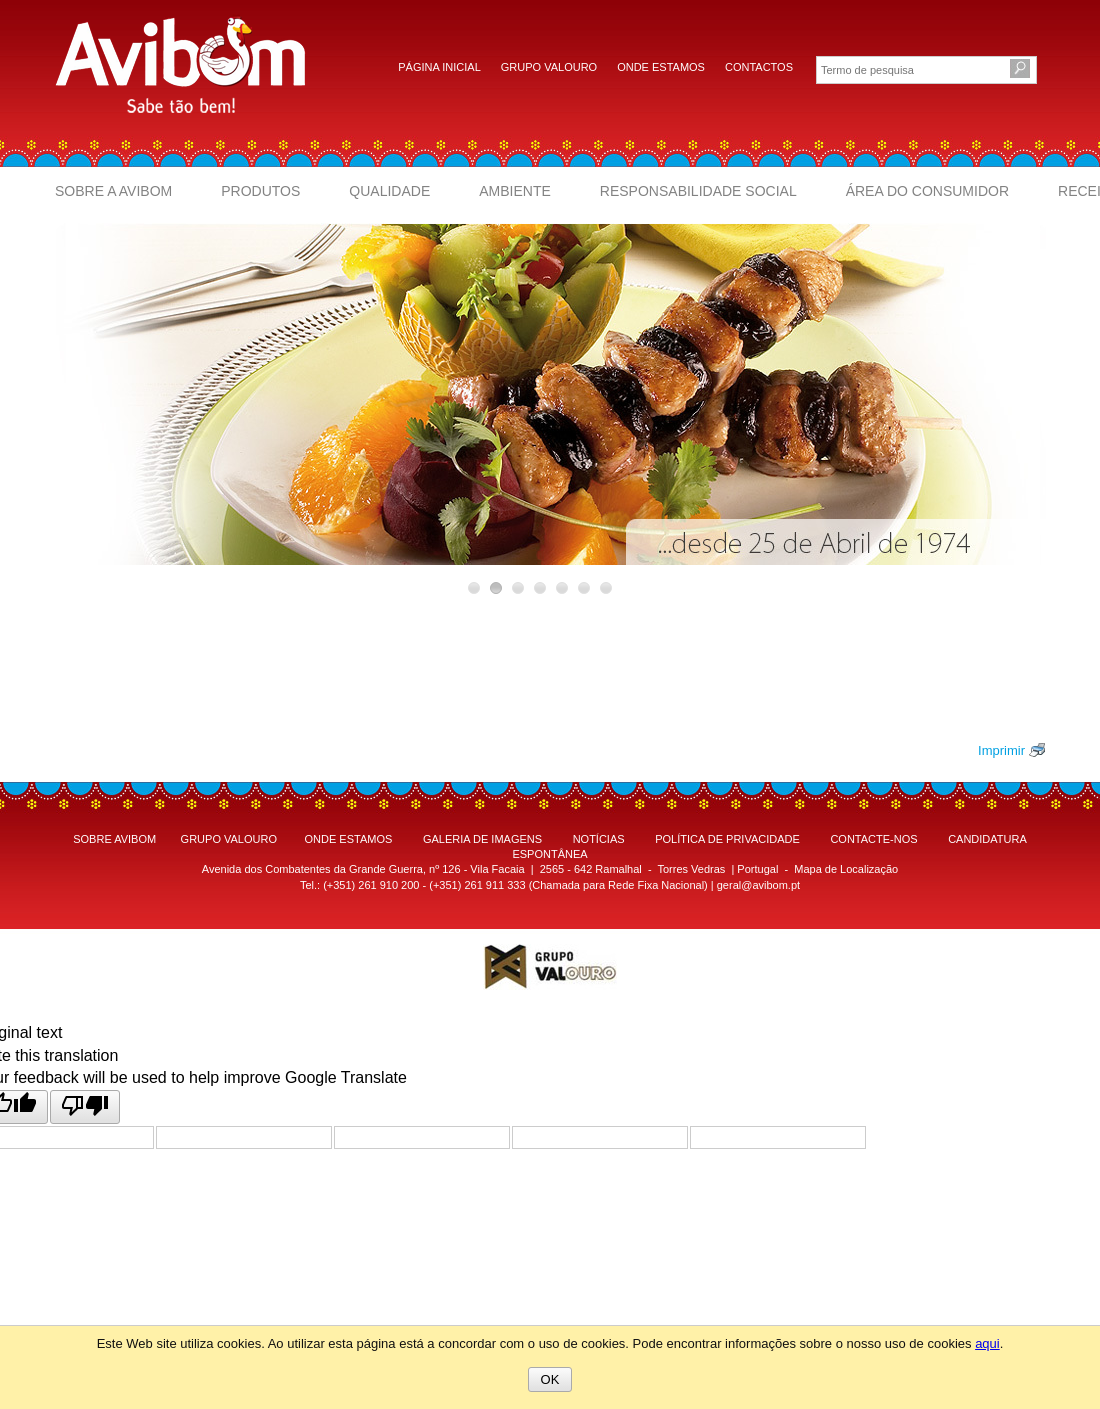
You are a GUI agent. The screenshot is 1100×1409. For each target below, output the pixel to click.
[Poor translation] (85, 1106)
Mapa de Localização (846, 869)
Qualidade (389, 191)
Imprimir (1001, 750)
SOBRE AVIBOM (114, 839)
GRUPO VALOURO (229, 839)
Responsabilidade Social (698, 191)
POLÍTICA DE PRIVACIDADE (727, 839)
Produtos (260, 191)
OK (550, 1379)
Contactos (759, 67)
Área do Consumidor (927, 191)
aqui (987, 1343)
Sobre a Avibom (113, 191)
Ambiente (515, 191)
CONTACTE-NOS (873, 839)
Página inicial (439, 67)
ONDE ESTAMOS (349, 839)
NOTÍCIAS (599, 839)
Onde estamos (661, 67)
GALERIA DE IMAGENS (482, 839)
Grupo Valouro (549, 67)
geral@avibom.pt (758, 885)
